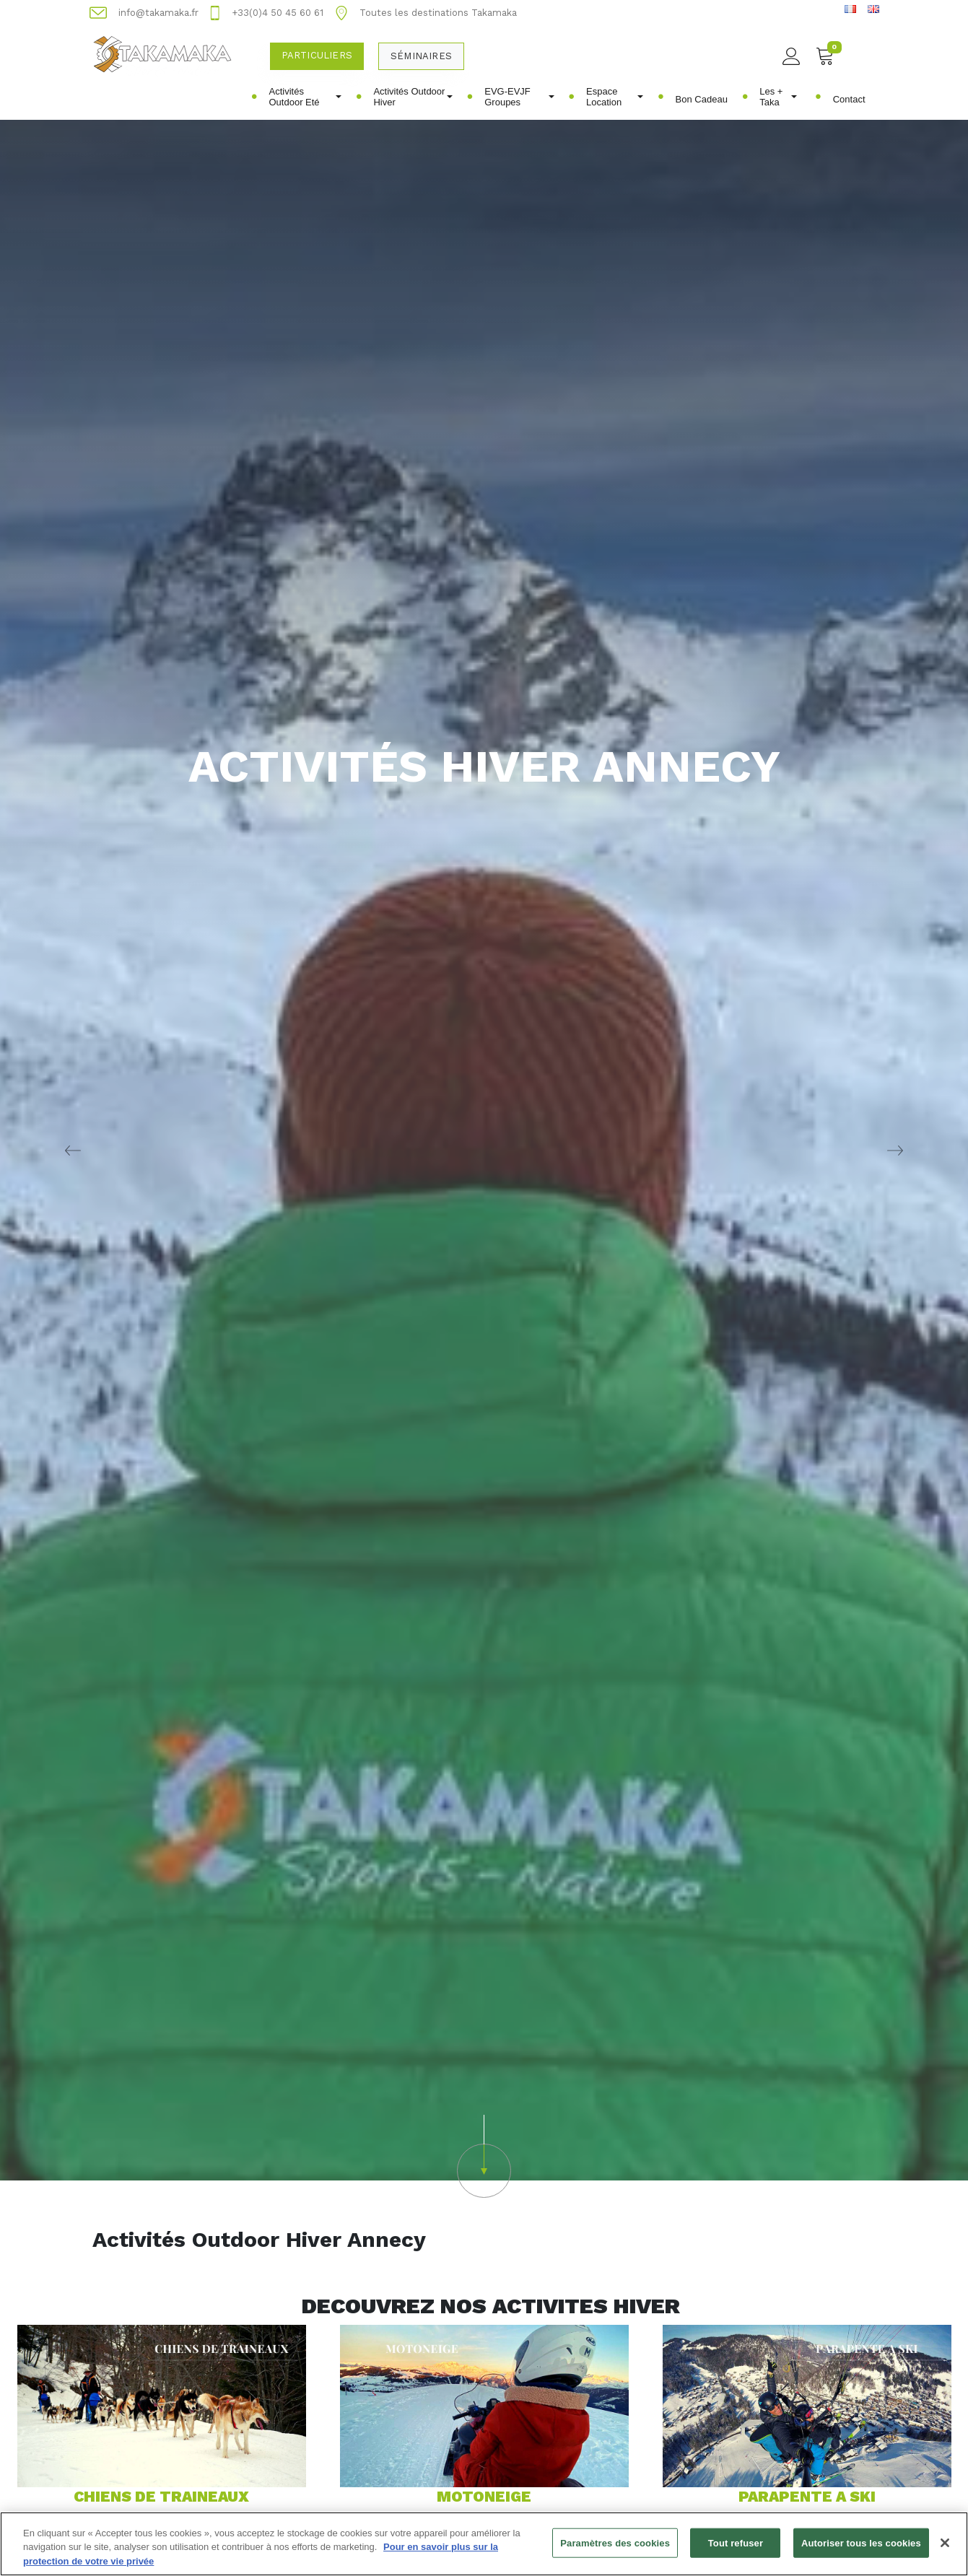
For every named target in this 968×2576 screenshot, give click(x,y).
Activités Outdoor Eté (305, 97)
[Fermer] (945, 2547)
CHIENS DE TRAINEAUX (161, 2496)
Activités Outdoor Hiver (412, 97)
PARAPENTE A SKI (807, 2496)
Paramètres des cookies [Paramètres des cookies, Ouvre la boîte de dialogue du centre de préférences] (615, 2547)
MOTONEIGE (484, 2496)
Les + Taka (778, 97)
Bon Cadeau (702, 99)
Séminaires (421, 56)
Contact (849, 99)
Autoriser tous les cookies (861, 2547)
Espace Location (614, 97)
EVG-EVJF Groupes (519, 97)
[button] (484, 2156)
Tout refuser (735, 2547)
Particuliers (317, 55)
